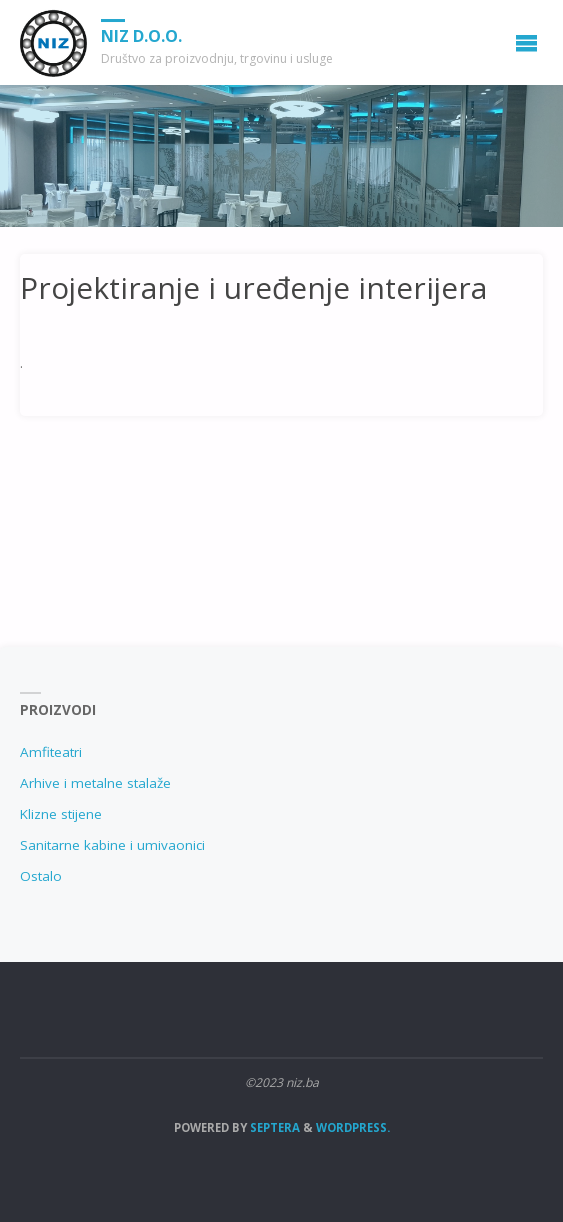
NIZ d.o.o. (141, 36)
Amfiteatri (51, 752)
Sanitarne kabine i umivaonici (112, 845)
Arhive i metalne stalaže (95, 783)
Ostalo (41, 876)
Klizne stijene (61, 814)
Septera (273, 1127)
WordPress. (353, 1127)
